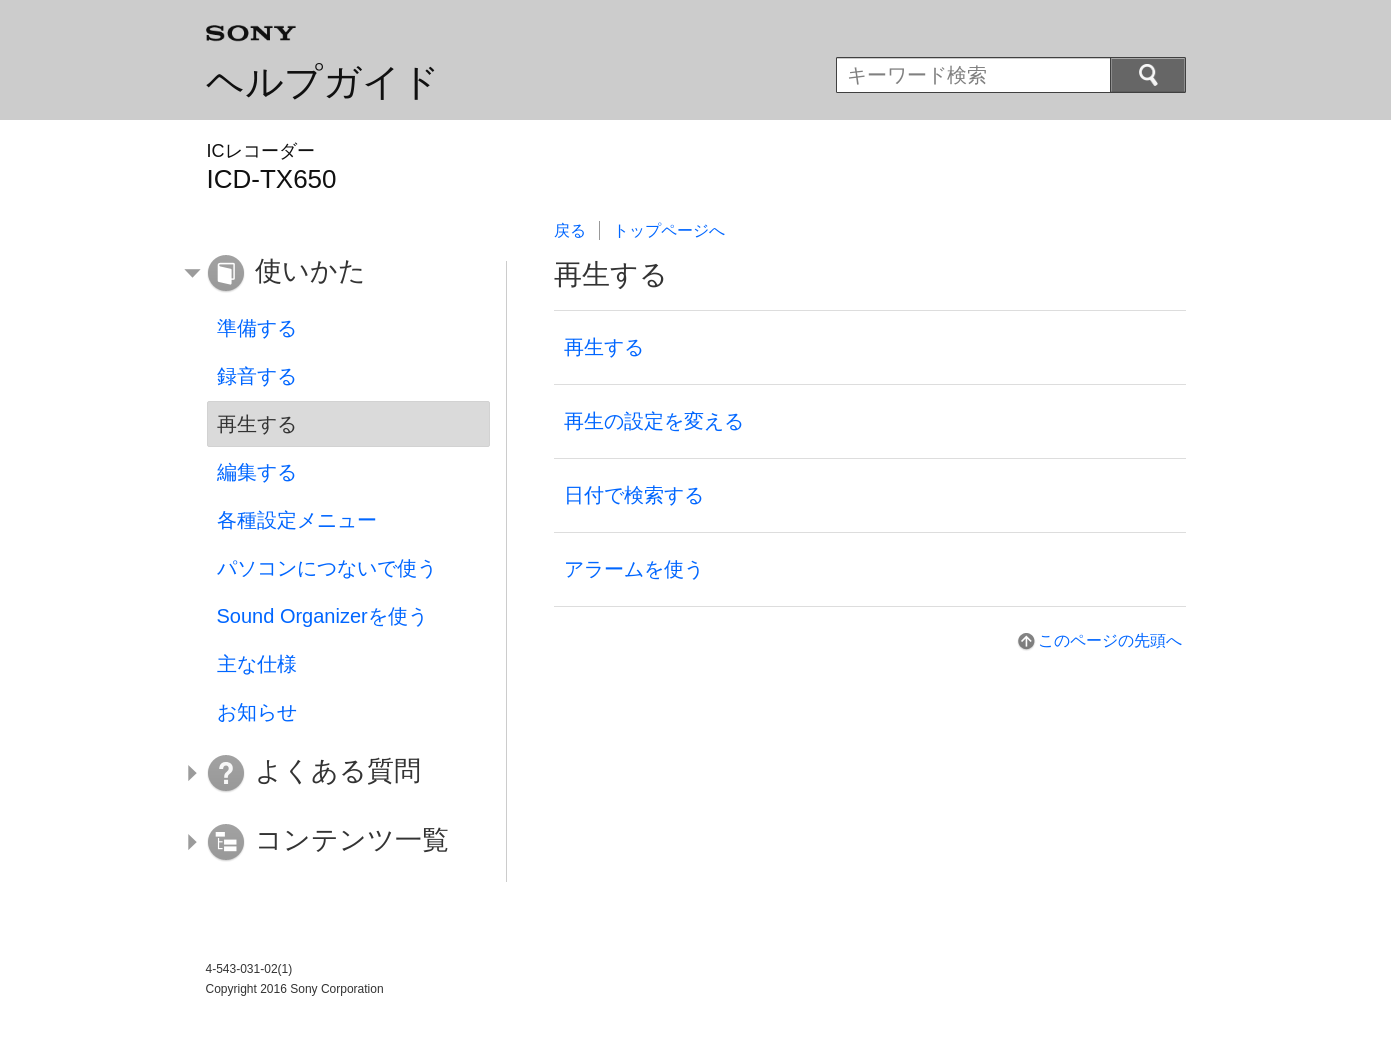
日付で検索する (634, 495)
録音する (257, 376)
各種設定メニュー (297, 520)
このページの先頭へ (1110, 640)
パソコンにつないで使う (327, 568)
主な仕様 (257, 664)
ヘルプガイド (323, 82)
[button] (334, 274)
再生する (604, 347)
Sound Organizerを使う (322, 616)
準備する (257, 328)
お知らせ (257, 712)
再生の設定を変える (654, 421)
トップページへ (669, 230)
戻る (570, 230)
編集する (257, 472)
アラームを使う (634, 569)
